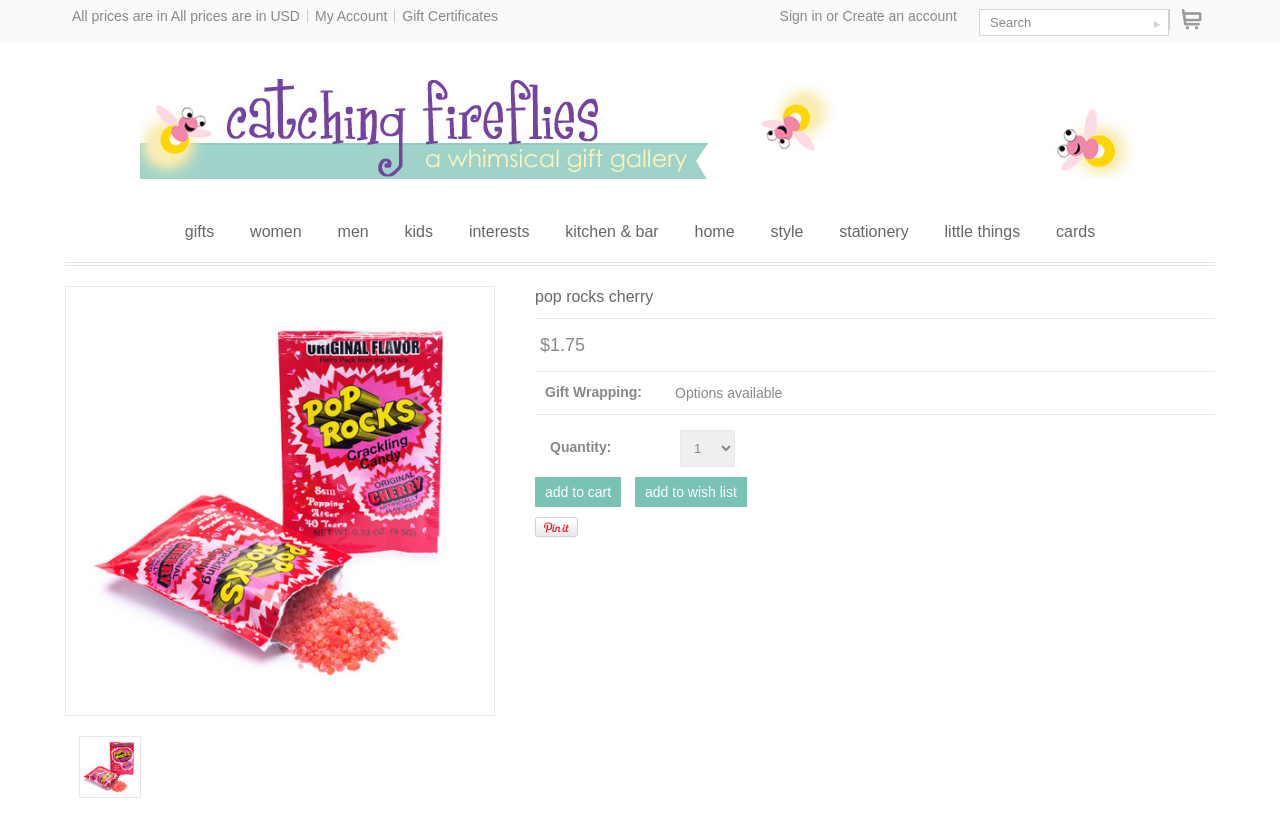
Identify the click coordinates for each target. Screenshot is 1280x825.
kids (419, 231)
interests (499, 231)
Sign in (801, 16)
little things (983, 231)
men (353, 231)
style (786, 231)
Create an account (900, 16)
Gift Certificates (450, 16)
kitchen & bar (611, 231)
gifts (199, 231)
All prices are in (235, 16)
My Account (351, 16)
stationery (873, 231)
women (276, 231)
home (715, 231)
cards (1075, 231)
